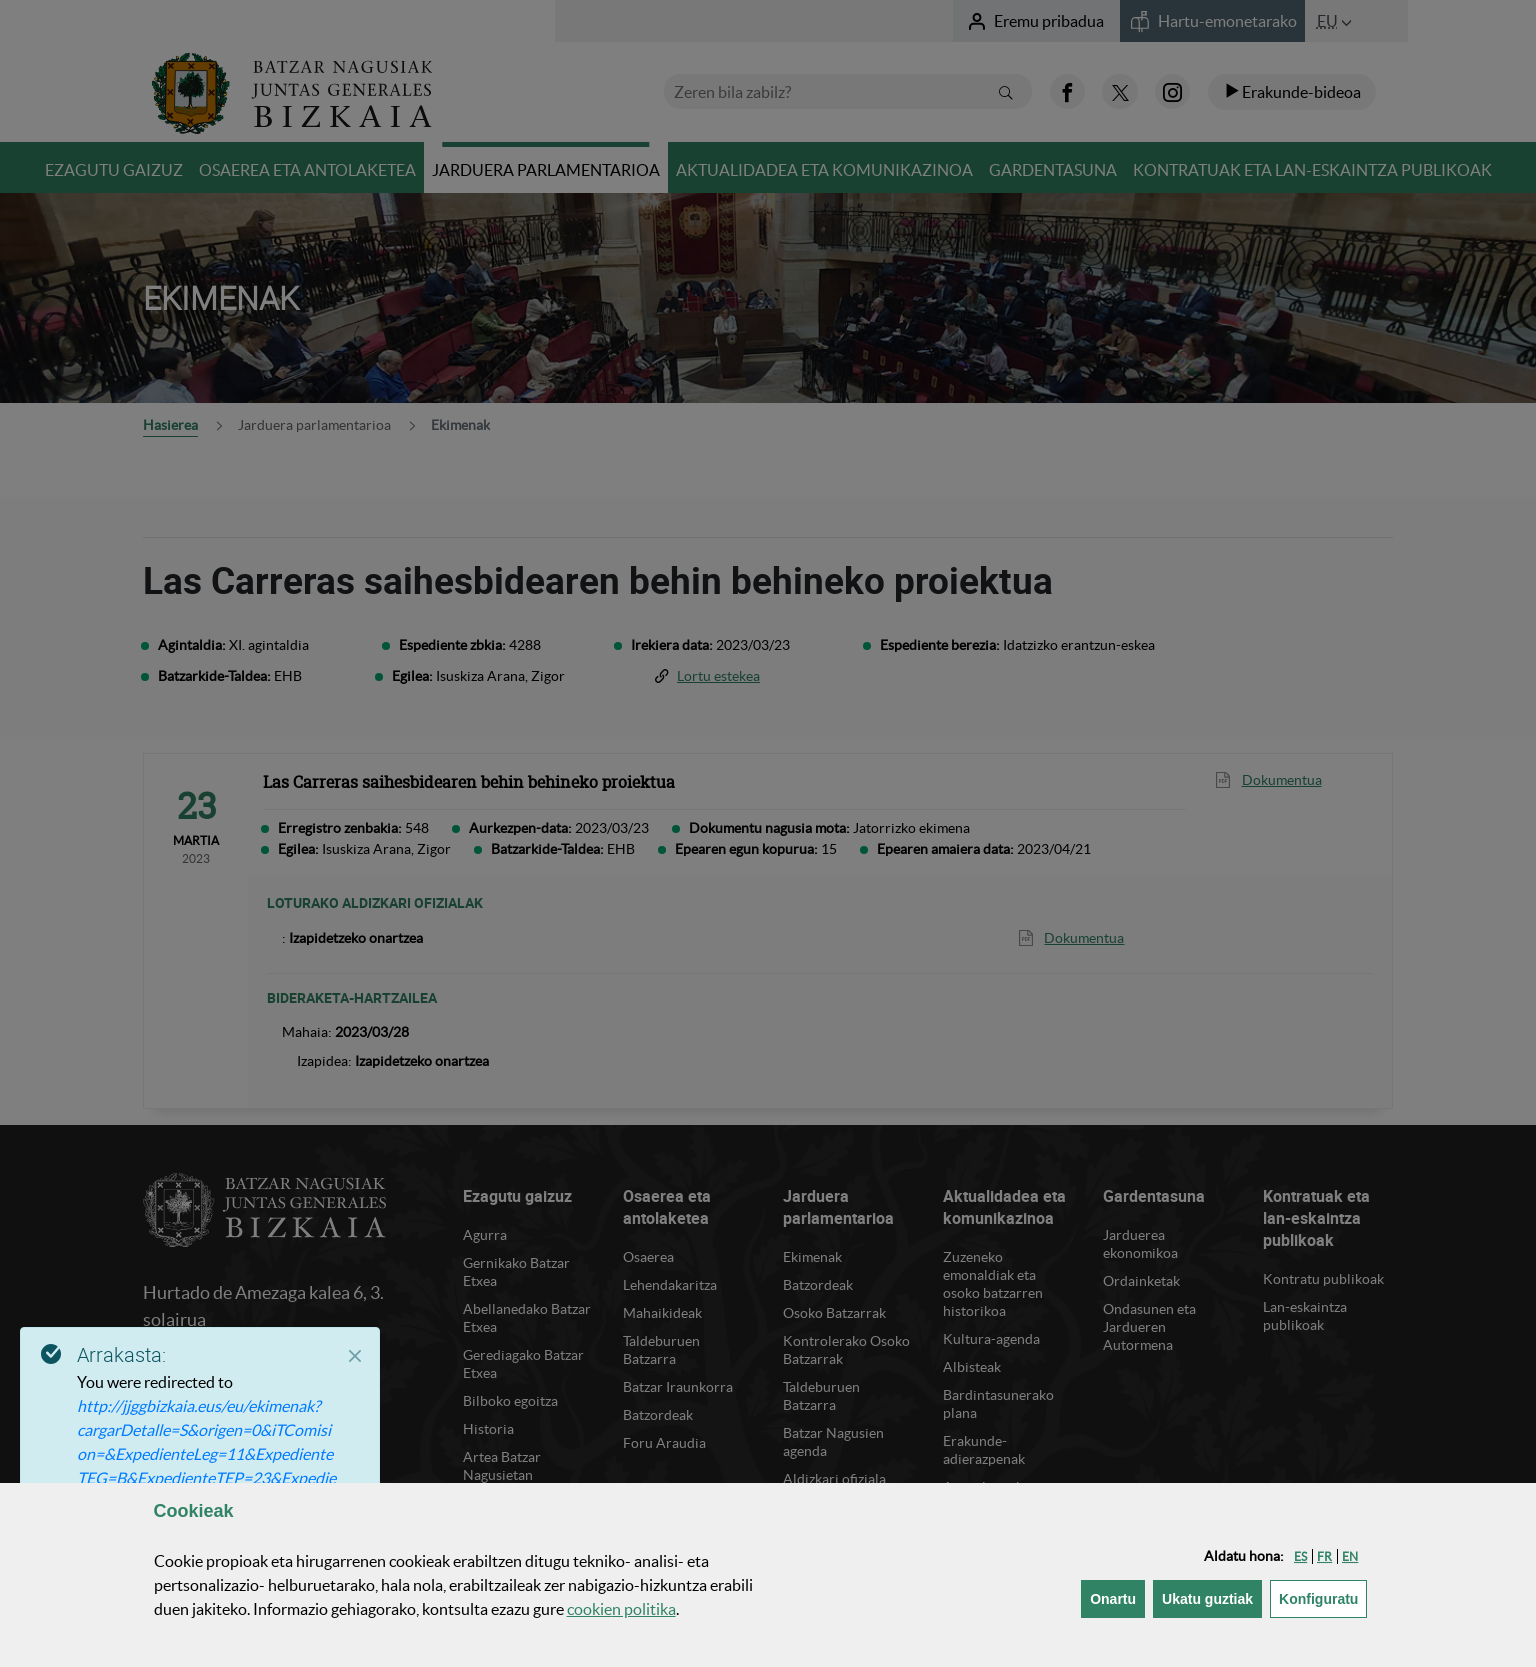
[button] (1300, 1556)
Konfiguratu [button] (1323, 1597)
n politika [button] (621, 1609)
